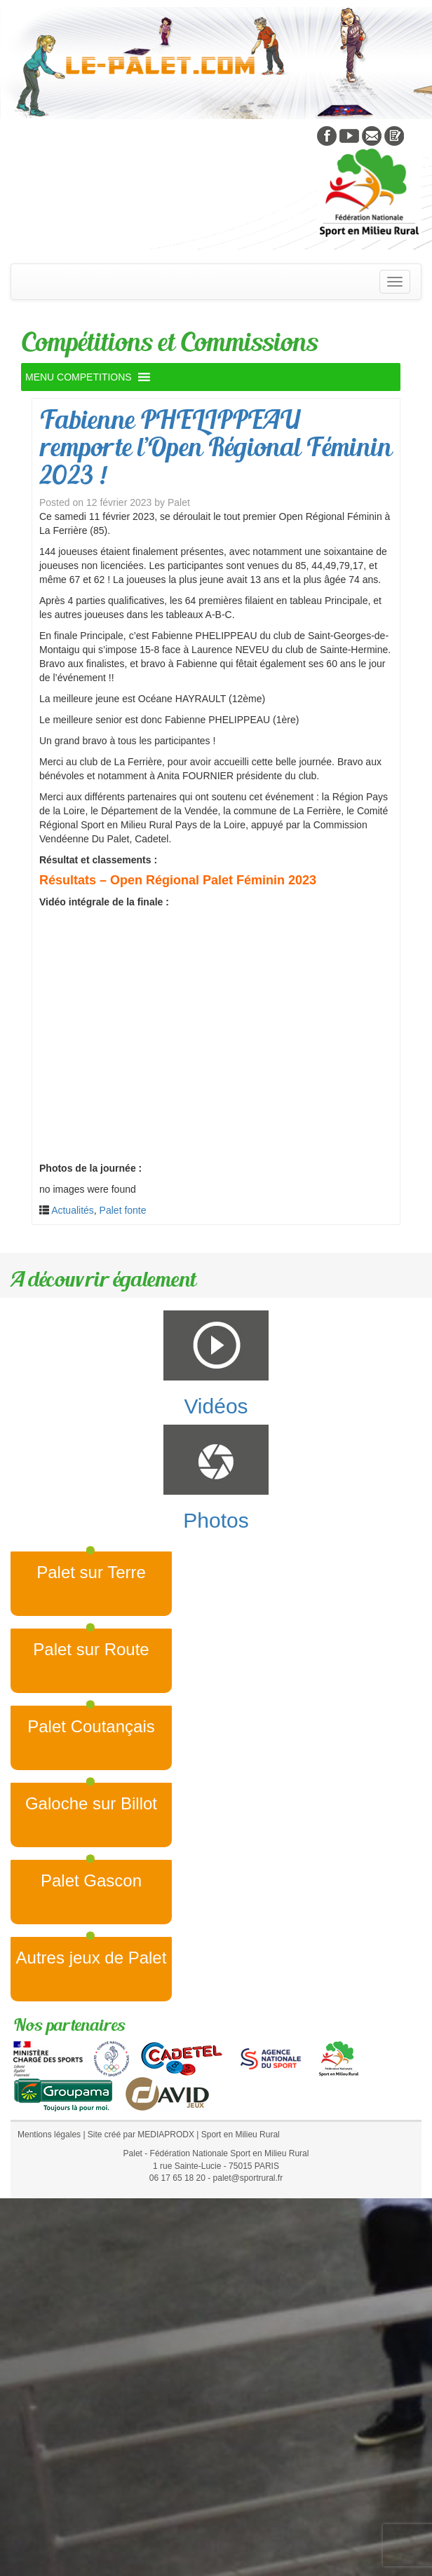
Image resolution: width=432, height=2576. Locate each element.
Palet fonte (123, 1210)
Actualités (72, 1210)
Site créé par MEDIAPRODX (141, 2134)
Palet (179, 502)
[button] (78, 377)
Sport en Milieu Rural (240, 2134)
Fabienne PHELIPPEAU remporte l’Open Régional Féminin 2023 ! (215, 447)
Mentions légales (49, 2134)
